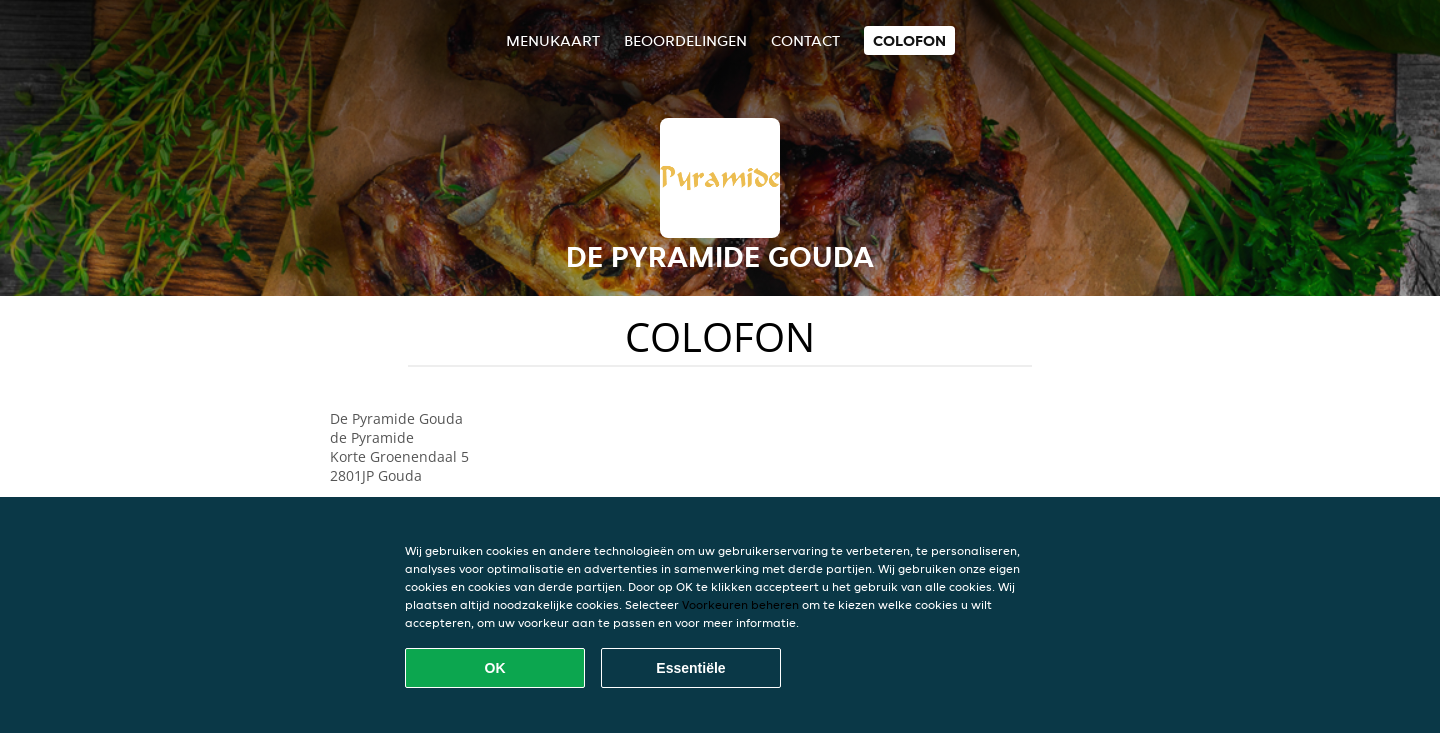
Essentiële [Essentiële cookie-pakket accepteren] (690, 668)
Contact (805, 40)
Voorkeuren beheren (740, 604)
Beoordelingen (685, 40)
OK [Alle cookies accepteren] (495, 668)
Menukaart (553, 40)
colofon (909, 40)
